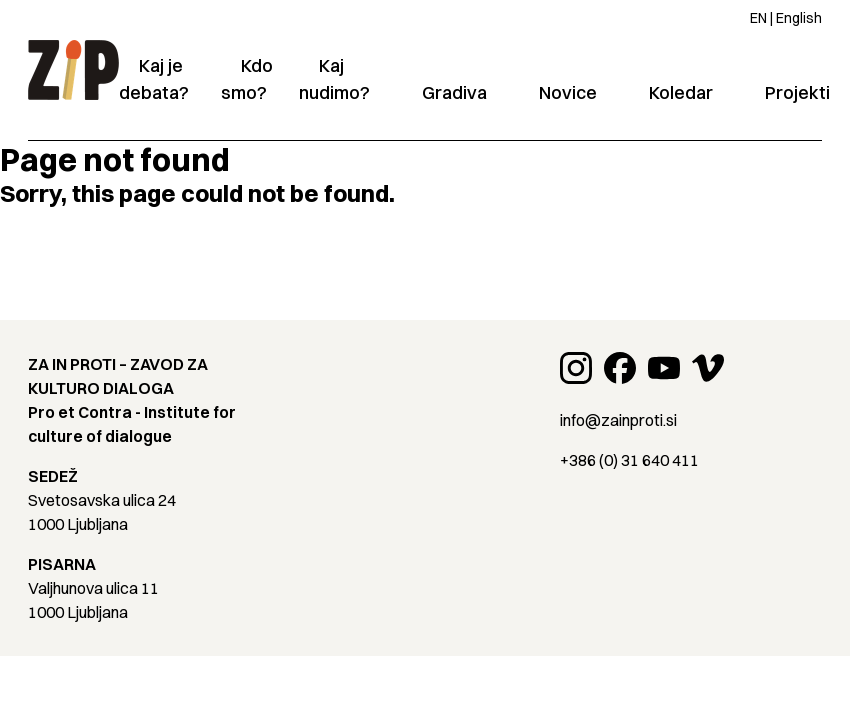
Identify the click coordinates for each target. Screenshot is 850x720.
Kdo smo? (247, 79)
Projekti (797, 92)
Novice (568, 92)
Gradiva (454, 92)
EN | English (786, 18)
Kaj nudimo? (334, 79)
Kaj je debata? (154, 79)
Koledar (681, 92)
